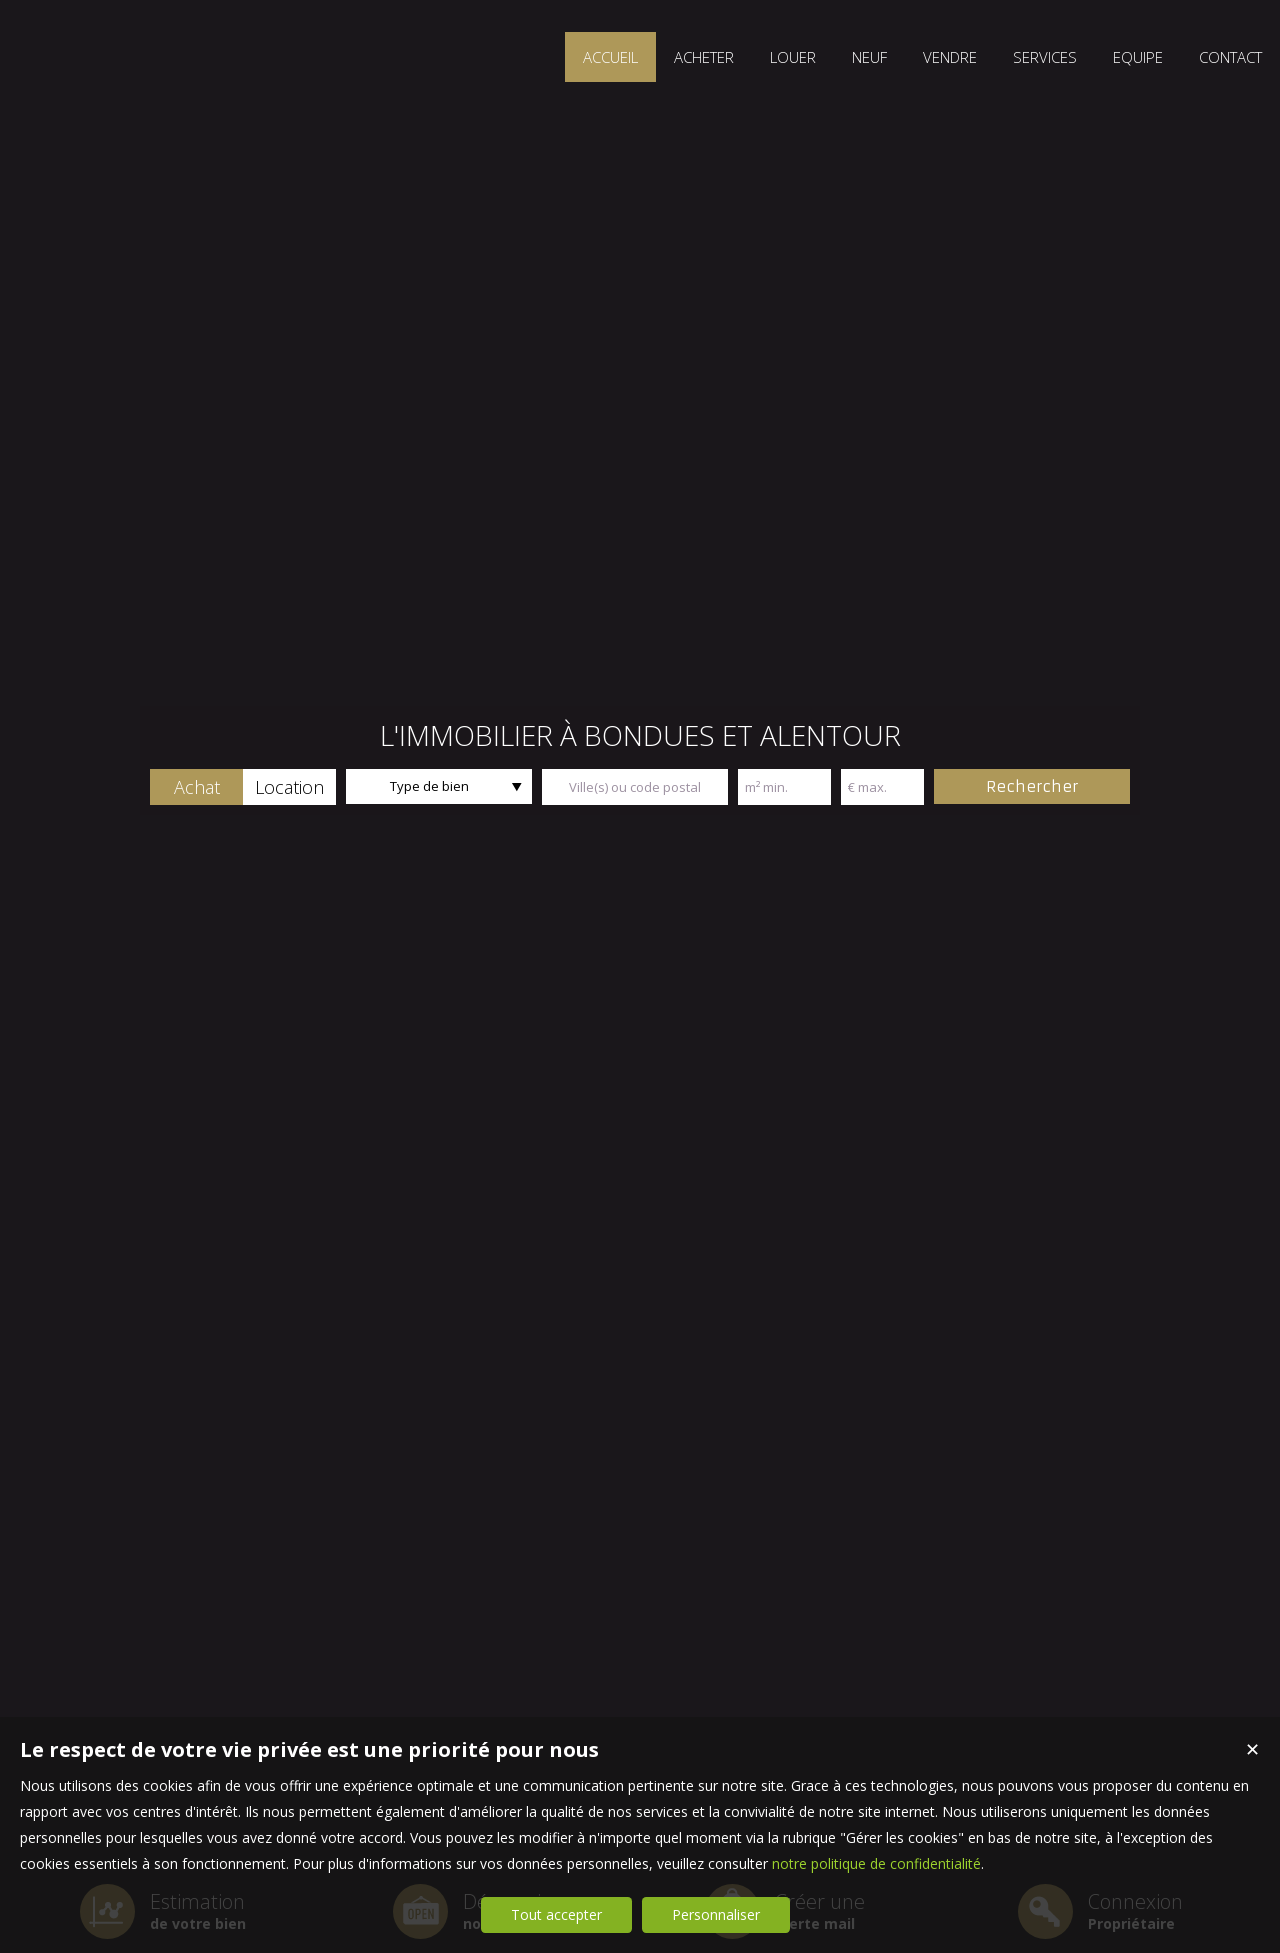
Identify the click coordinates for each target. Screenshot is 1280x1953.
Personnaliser (716, 1914)
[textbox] (635, 787)
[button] (196, 787)
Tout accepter (556, 1914)
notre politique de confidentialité (876, 1863)
